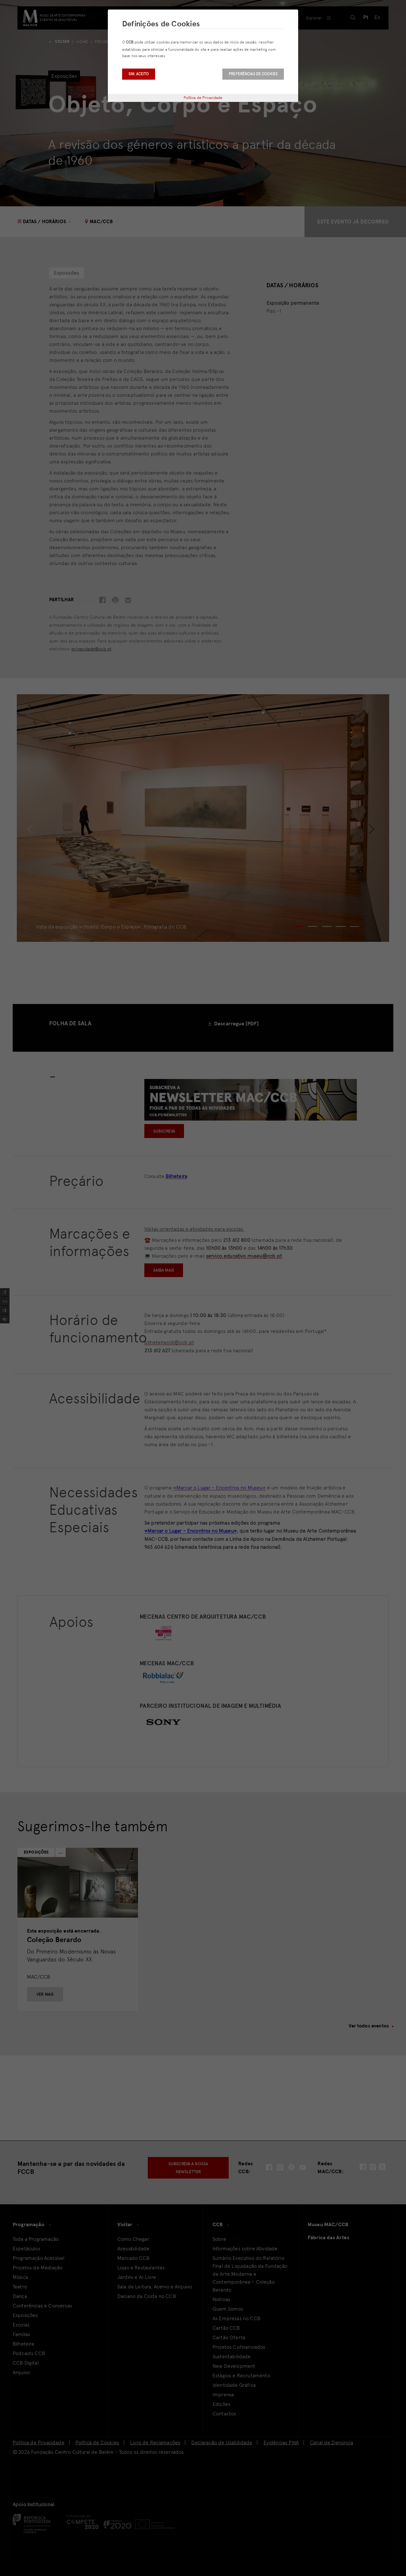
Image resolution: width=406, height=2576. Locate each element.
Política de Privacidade (203, 98)
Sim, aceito (138, 74)
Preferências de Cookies (253, 74)
